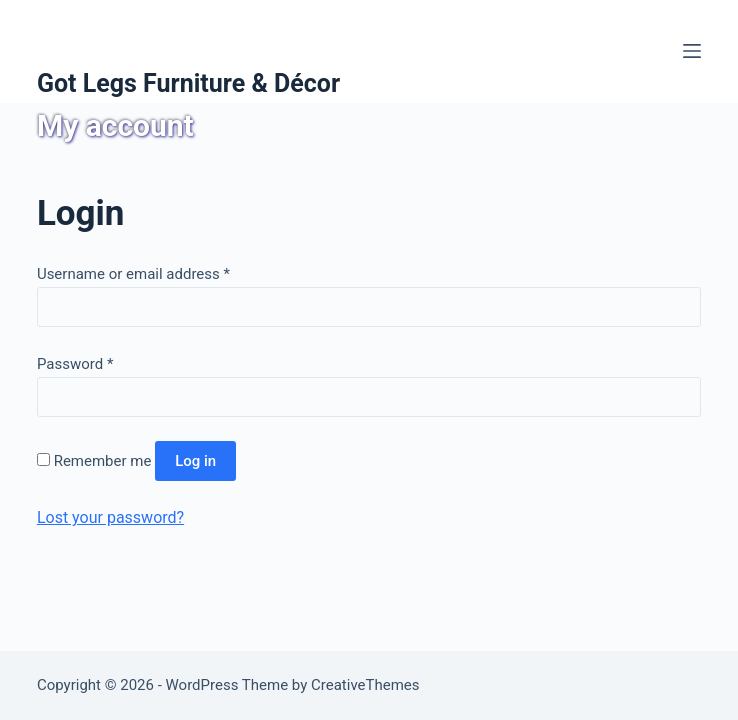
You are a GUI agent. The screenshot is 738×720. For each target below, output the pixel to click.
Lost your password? (110, 517)
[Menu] (692, 51)
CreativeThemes (365, 685)
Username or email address (133, 274)
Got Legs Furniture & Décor (188, 83)
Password (75, 364)
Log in (195, 461)
